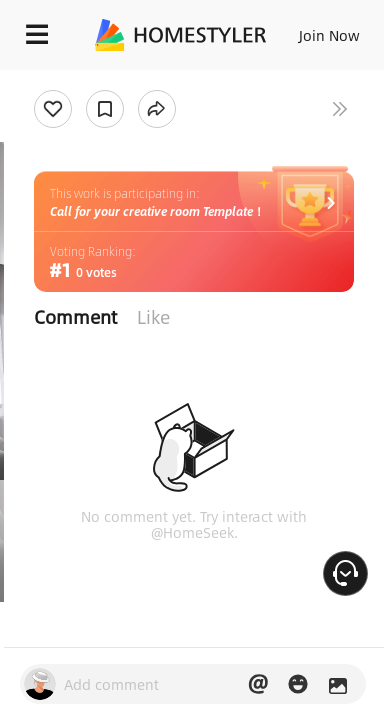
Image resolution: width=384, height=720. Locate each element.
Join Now (329, 35)
